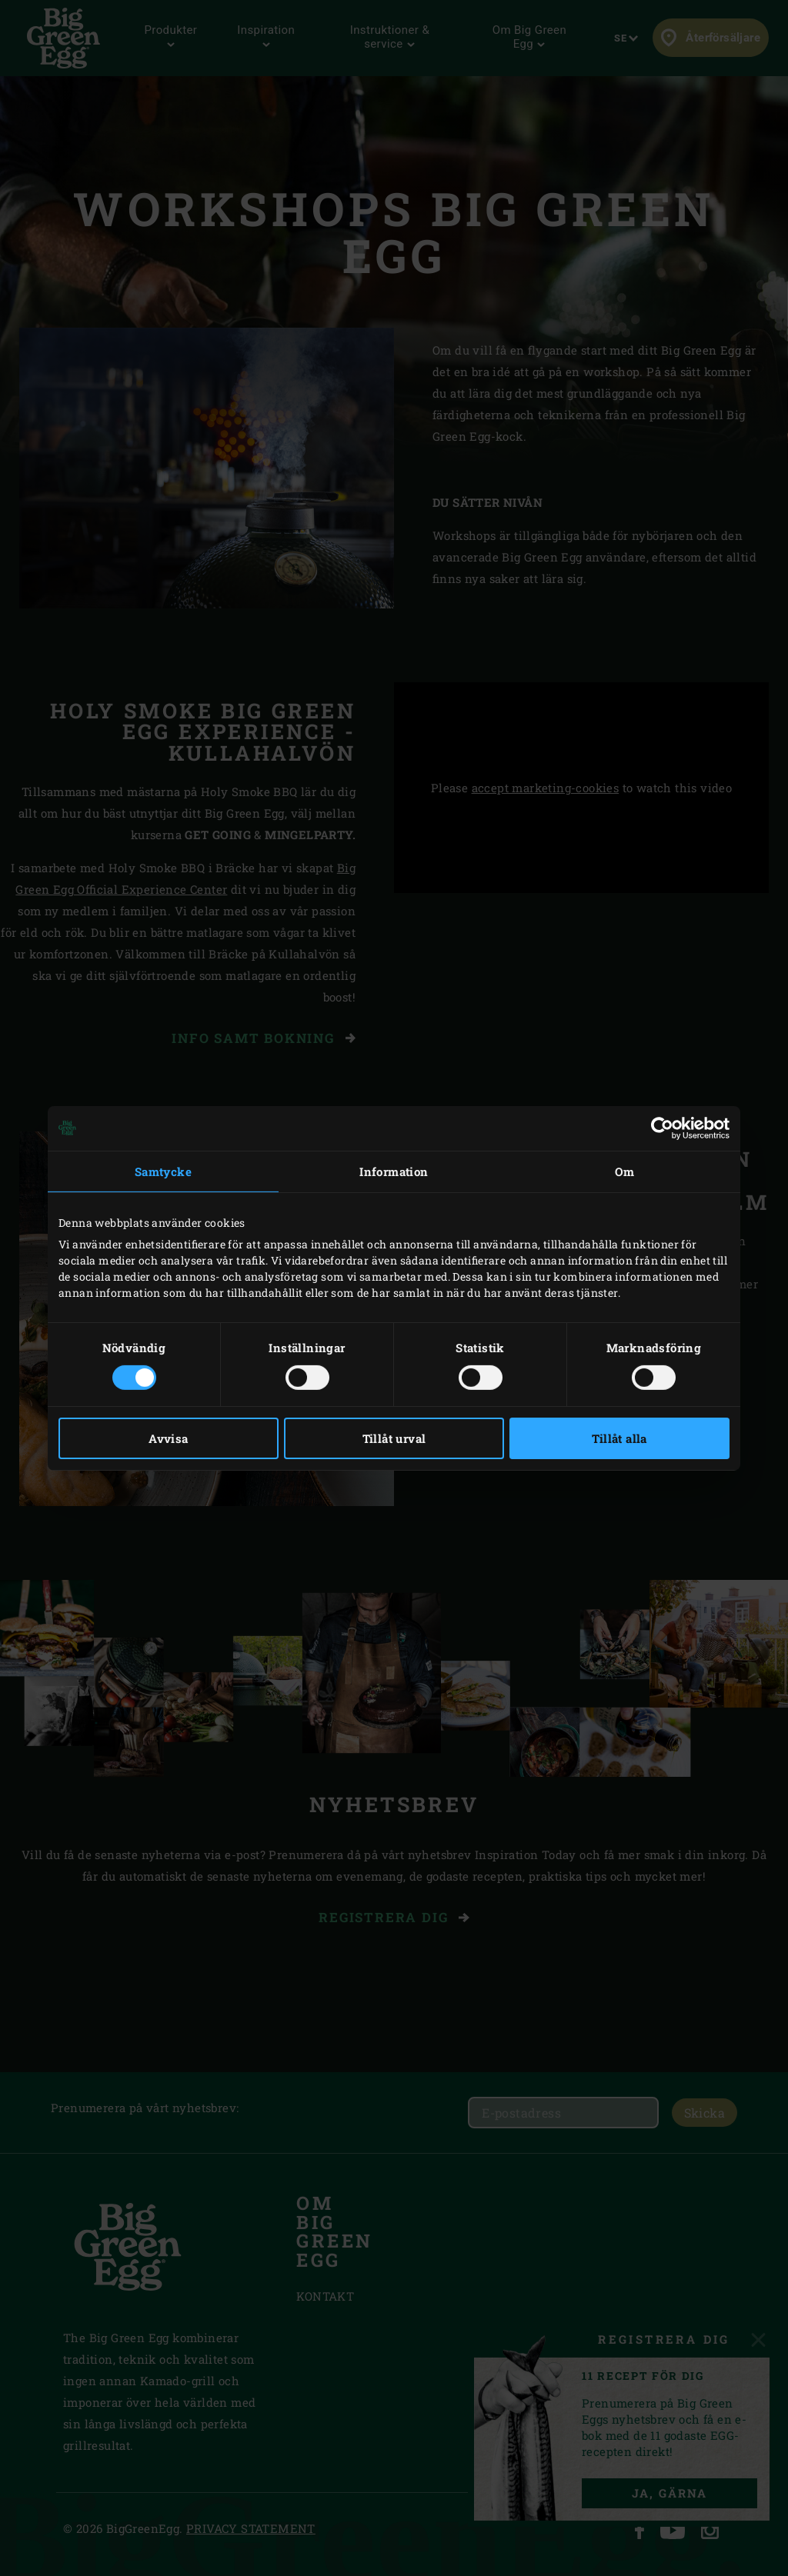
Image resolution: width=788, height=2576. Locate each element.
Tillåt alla (619, 1438)
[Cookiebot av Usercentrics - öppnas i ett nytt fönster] (662, 1127)
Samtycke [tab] (163, 1170)
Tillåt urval (394, 1438)
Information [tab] (393, 1170)
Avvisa (168, 1438)
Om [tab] (625, 1170)
